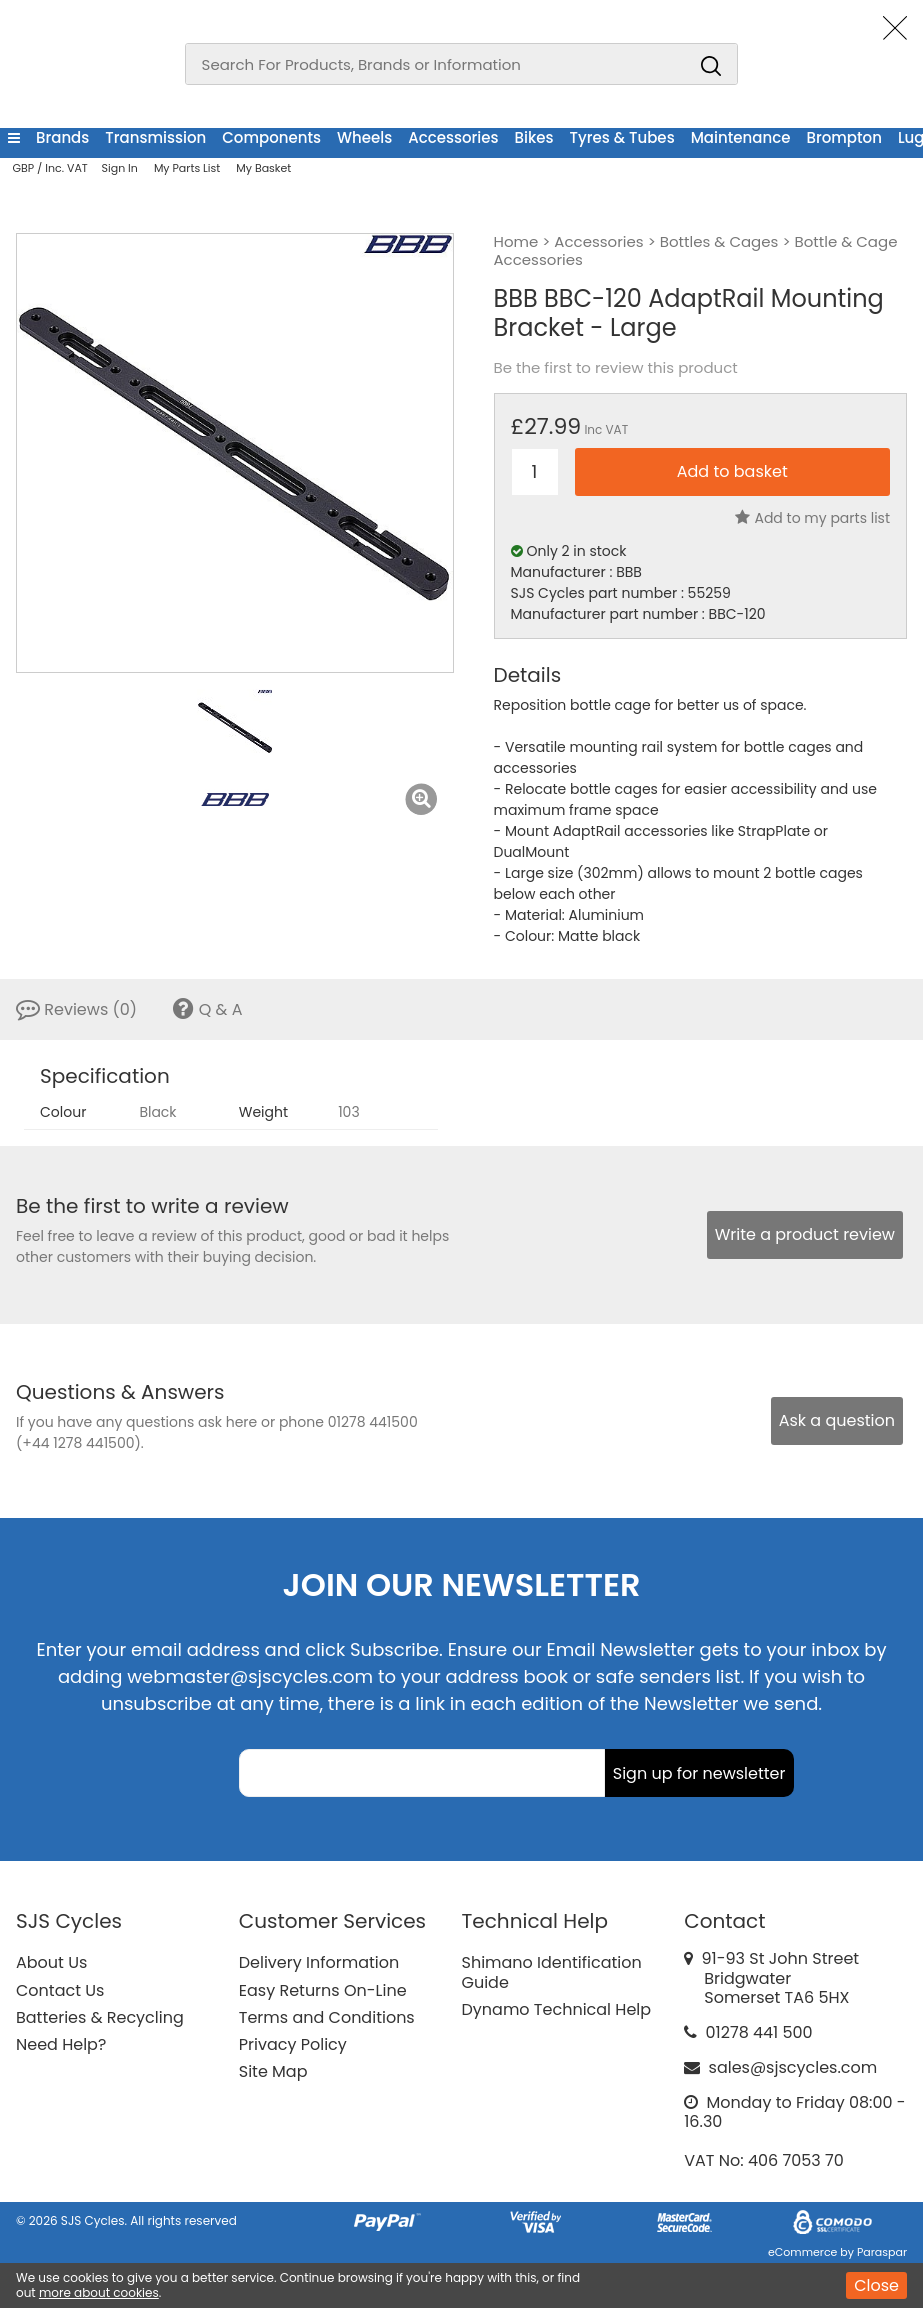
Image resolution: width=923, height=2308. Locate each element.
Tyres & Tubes (622, 137)
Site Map (273, 2071)
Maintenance (741, 137)
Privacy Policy (293, 2044)
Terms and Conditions (327, 2017)
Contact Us (60, 1990)
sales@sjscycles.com (793, 2067)
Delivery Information (319, 1962)
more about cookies (99, 2292)
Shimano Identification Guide (552, 1972)
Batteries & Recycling (100, 2017)
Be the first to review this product (616, 368)
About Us (51, 1962)
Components (271, 137)
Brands (62, 137)
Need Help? (61, 2044)
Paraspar (882, 2252)
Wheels (364, 137)
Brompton (843, 137)
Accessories (453, 137)
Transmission (155, 137)
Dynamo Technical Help (557, 2009)
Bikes (534, 137)
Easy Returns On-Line (323, 1990)
